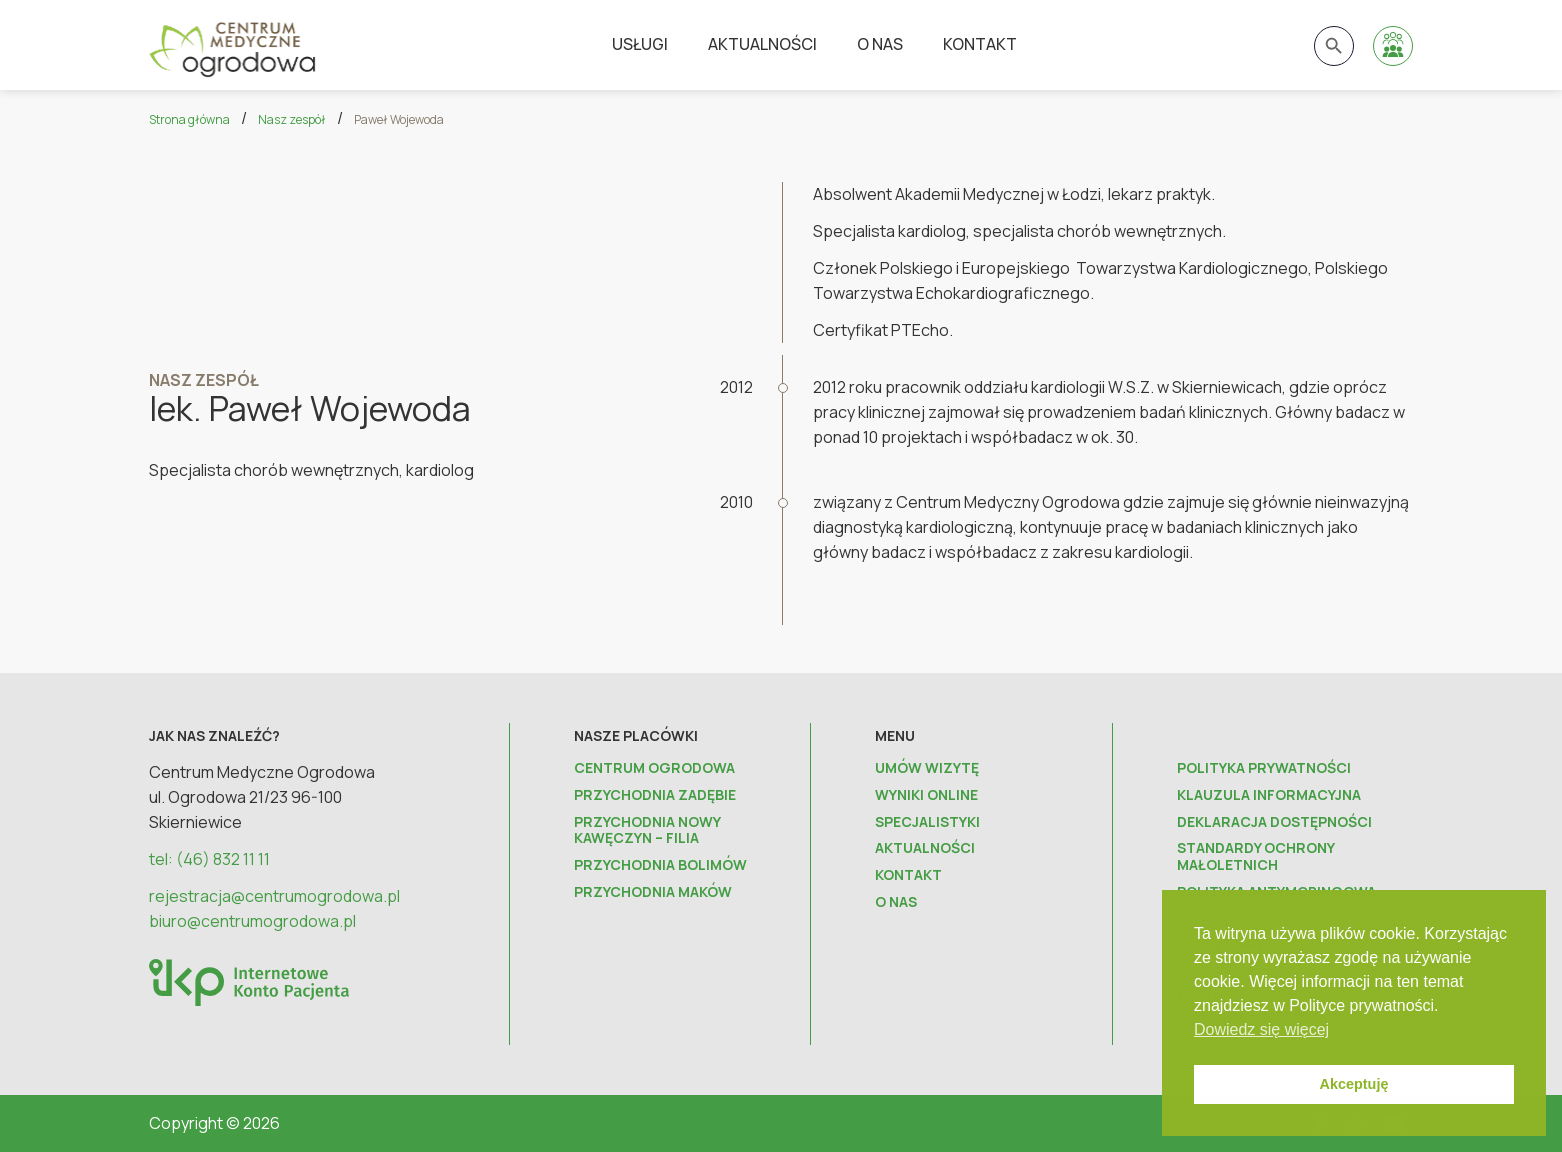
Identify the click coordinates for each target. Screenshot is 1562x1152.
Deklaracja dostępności (1274, 822)
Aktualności (762, 44)
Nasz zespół (292, 119)
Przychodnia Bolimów (660, 865)
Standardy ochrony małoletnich (1255, 857)
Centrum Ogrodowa (654, 768)
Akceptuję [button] (1354, 1084)
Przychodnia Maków (653, 892)
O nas (880, 44)
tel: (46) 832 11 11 (209, 859)
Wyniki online (926, 795)
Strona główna (189, 119)
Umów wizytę (927, 768)
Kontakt (980, 44)
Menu (895, 735)
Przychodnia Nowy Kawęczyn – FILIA (647, 831)
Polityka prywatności (1264, 768)
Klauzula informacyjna (1269, 795)
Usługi (640, 44)
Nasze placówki (636, 735)
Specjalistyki (927, 822)
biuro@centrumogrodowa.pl (252, 921)
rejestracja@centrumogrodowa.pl (274, 896)
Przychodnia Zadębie (655, 795)
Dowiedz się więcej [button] (1261, 1029)
